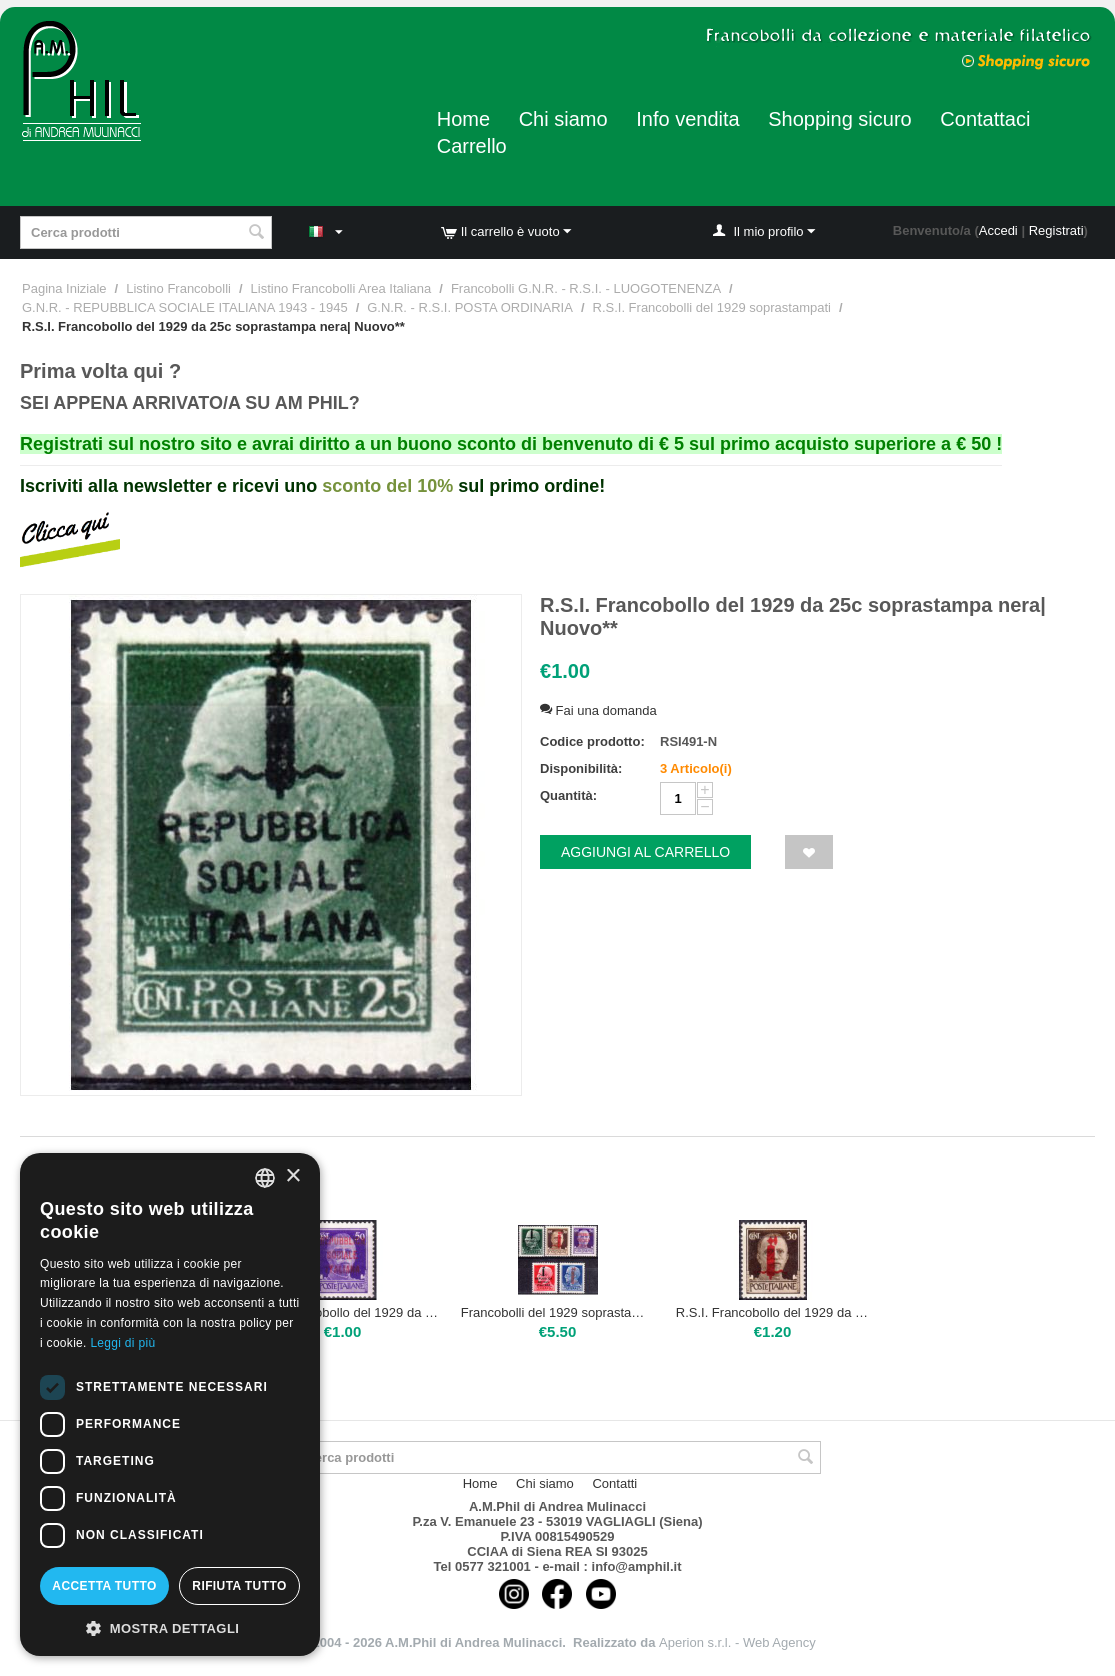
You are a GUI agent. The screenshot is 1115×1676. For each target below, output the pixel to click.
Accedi (998, 230)
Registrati (1056, 230)
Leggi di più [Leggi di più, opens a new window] (122, 1343)
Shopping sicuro (839, 119)
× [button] (292, 1176)
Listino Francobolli (178, 288)
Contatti (614, 1483)
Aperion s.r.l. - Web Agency (737, 1642)
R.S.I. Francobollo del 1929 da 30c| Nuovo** (773, 1312)
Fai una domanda (598, 710)
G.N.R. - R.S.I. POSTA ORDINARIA (470, 307)
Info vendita (687, 119)
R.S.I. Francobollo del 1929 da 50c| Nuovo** (343, 1312)
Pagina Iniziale (64, 288)
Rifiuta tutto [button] (239, 1586)
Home (463, 119)
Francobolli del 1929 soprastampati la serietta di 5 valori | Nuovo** (558, 1312)
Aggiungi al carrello (645, 852)
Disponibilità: (581, 768)
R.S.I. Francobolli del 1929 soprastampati (712, 307)
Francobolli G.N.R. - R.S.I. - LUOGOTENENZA (586, 288)
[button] (170, 1627)
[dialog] (170, 1404)
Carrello (472, 146)
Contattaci (985, 119)
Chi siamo (563, 119)
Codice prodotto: (592, 741)
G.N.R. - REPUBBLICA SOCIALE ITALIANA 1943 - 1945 (185, 307)
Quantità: (568, 795)
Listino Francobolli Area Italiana (341, 288)
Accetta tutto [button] (104, 1586)
